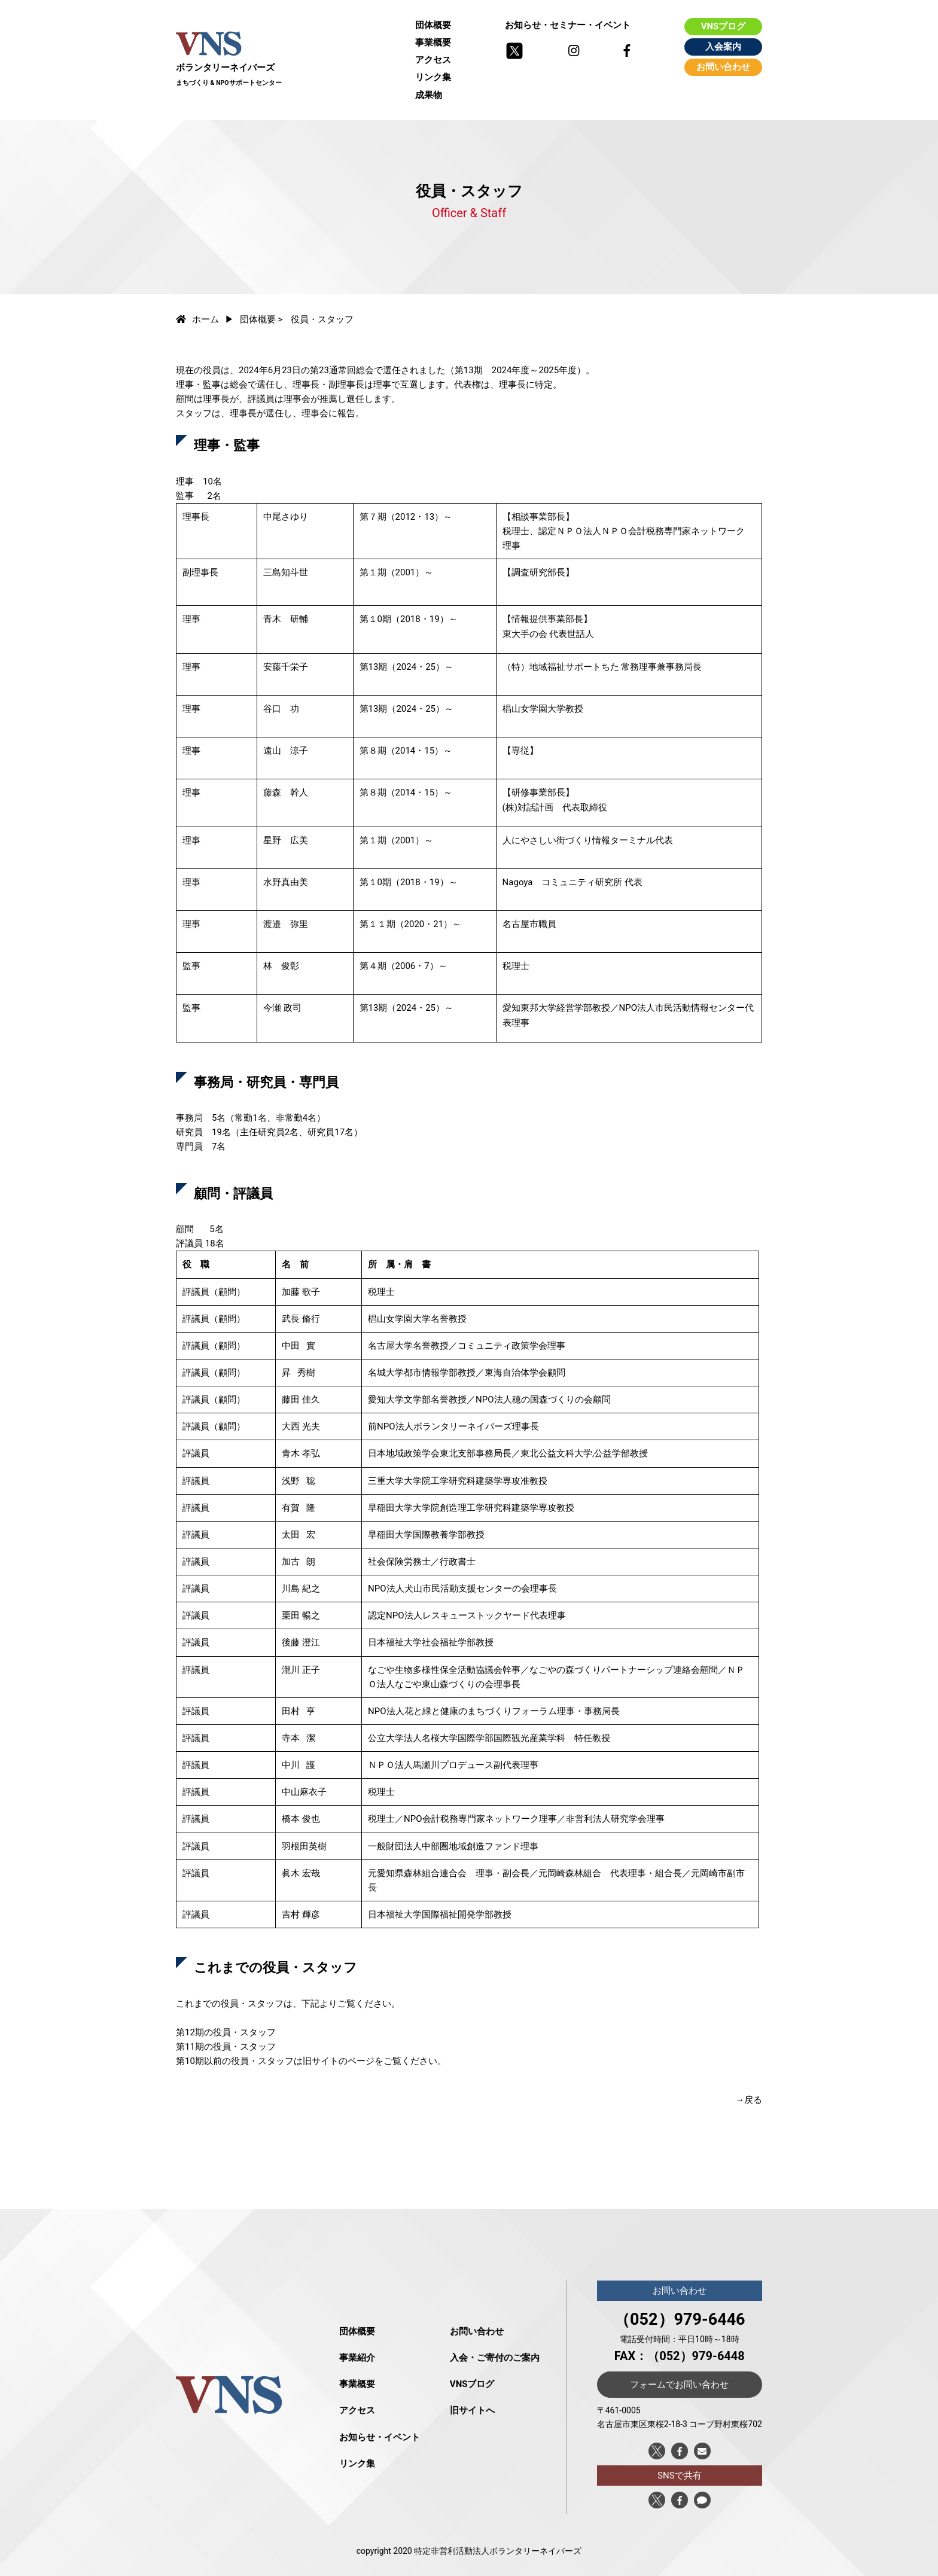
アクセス (433, 59)
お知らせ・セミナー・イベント (568, 25)
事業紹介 (357, 2357)
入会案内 (723, 46)
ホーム (197, 319)
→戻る (748, 2100)
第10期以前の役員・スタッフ (235, 2061)
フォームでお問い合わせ (679, 2384)
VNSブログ (723, 26)
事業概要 (433, 42)
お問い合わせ (723, 67)
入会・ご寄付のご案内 (495, 2357)
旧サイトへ (472, 2410)
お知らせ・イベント (379, 2437)
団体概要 (433, 25)
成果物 (428, 95)
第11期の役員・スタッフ (226, 2046)
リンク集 (433, 77)
